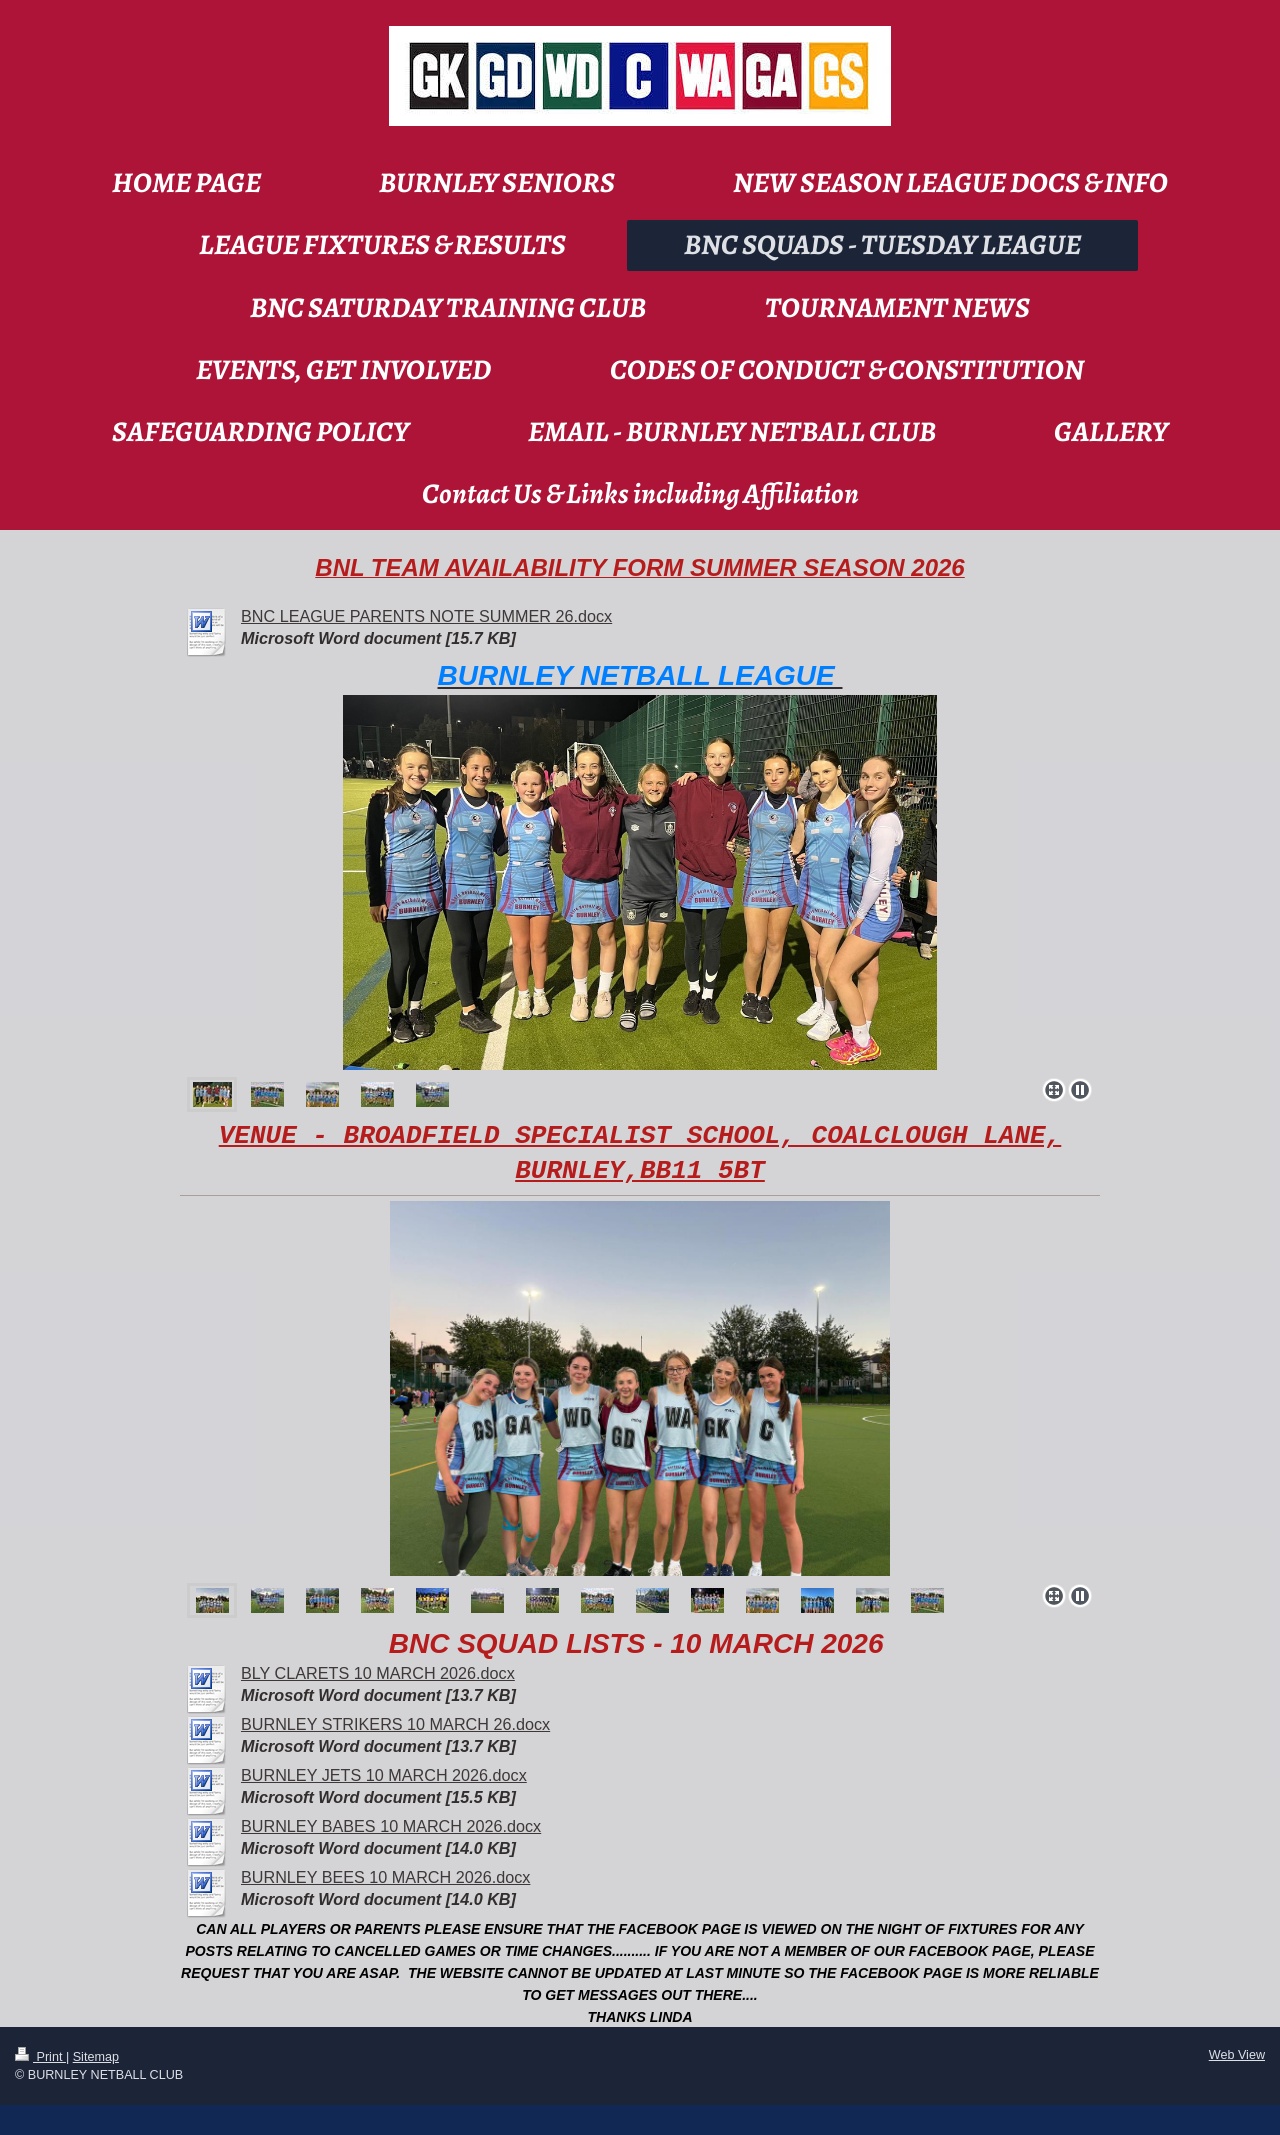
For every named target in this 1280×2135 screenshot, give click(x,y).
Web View (1237, 2055)
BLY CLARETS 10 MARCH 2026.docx (378, 1673)
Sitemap (96, 2057)
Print (40, 2057)
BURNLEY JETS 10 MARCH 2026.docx (384, 1775)
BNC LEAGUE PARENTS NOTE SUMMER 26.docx (426, 616)
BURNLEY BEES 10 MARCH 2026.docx (385, 1877)
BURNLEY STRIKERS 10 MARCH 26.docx (395, 1724)
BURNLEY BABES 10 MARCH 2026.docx (391, 1826)
